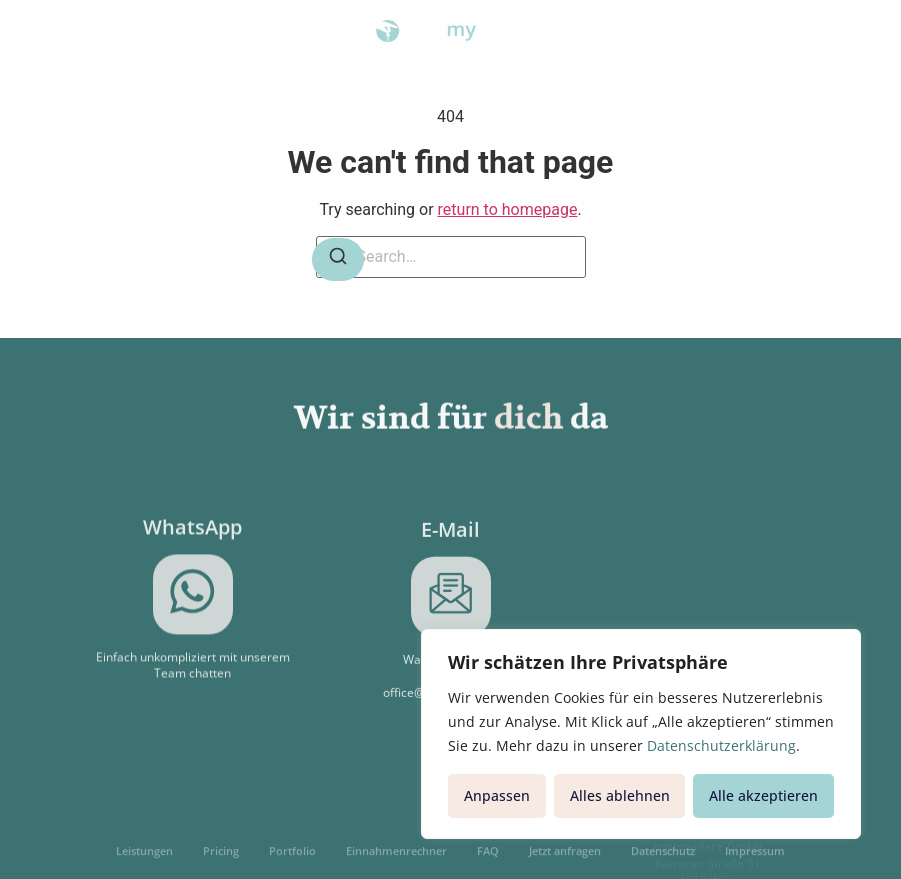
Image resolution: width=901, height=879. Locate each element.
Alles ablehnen (620, 795)
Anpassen (497, 795)
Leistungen (144, 857)
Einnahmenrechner (396, 857)
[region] (641, 734)
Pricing (221, 857)
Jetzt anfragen (565, 857)
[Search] (338, 259)
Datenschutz (663, 857)
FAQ (488, 857)
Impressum (755, 857)
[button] (47, 31)
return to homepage (508, 209)
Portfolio (292, 857)
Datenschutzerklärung (721, 745)
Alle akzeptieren (763, 795)
